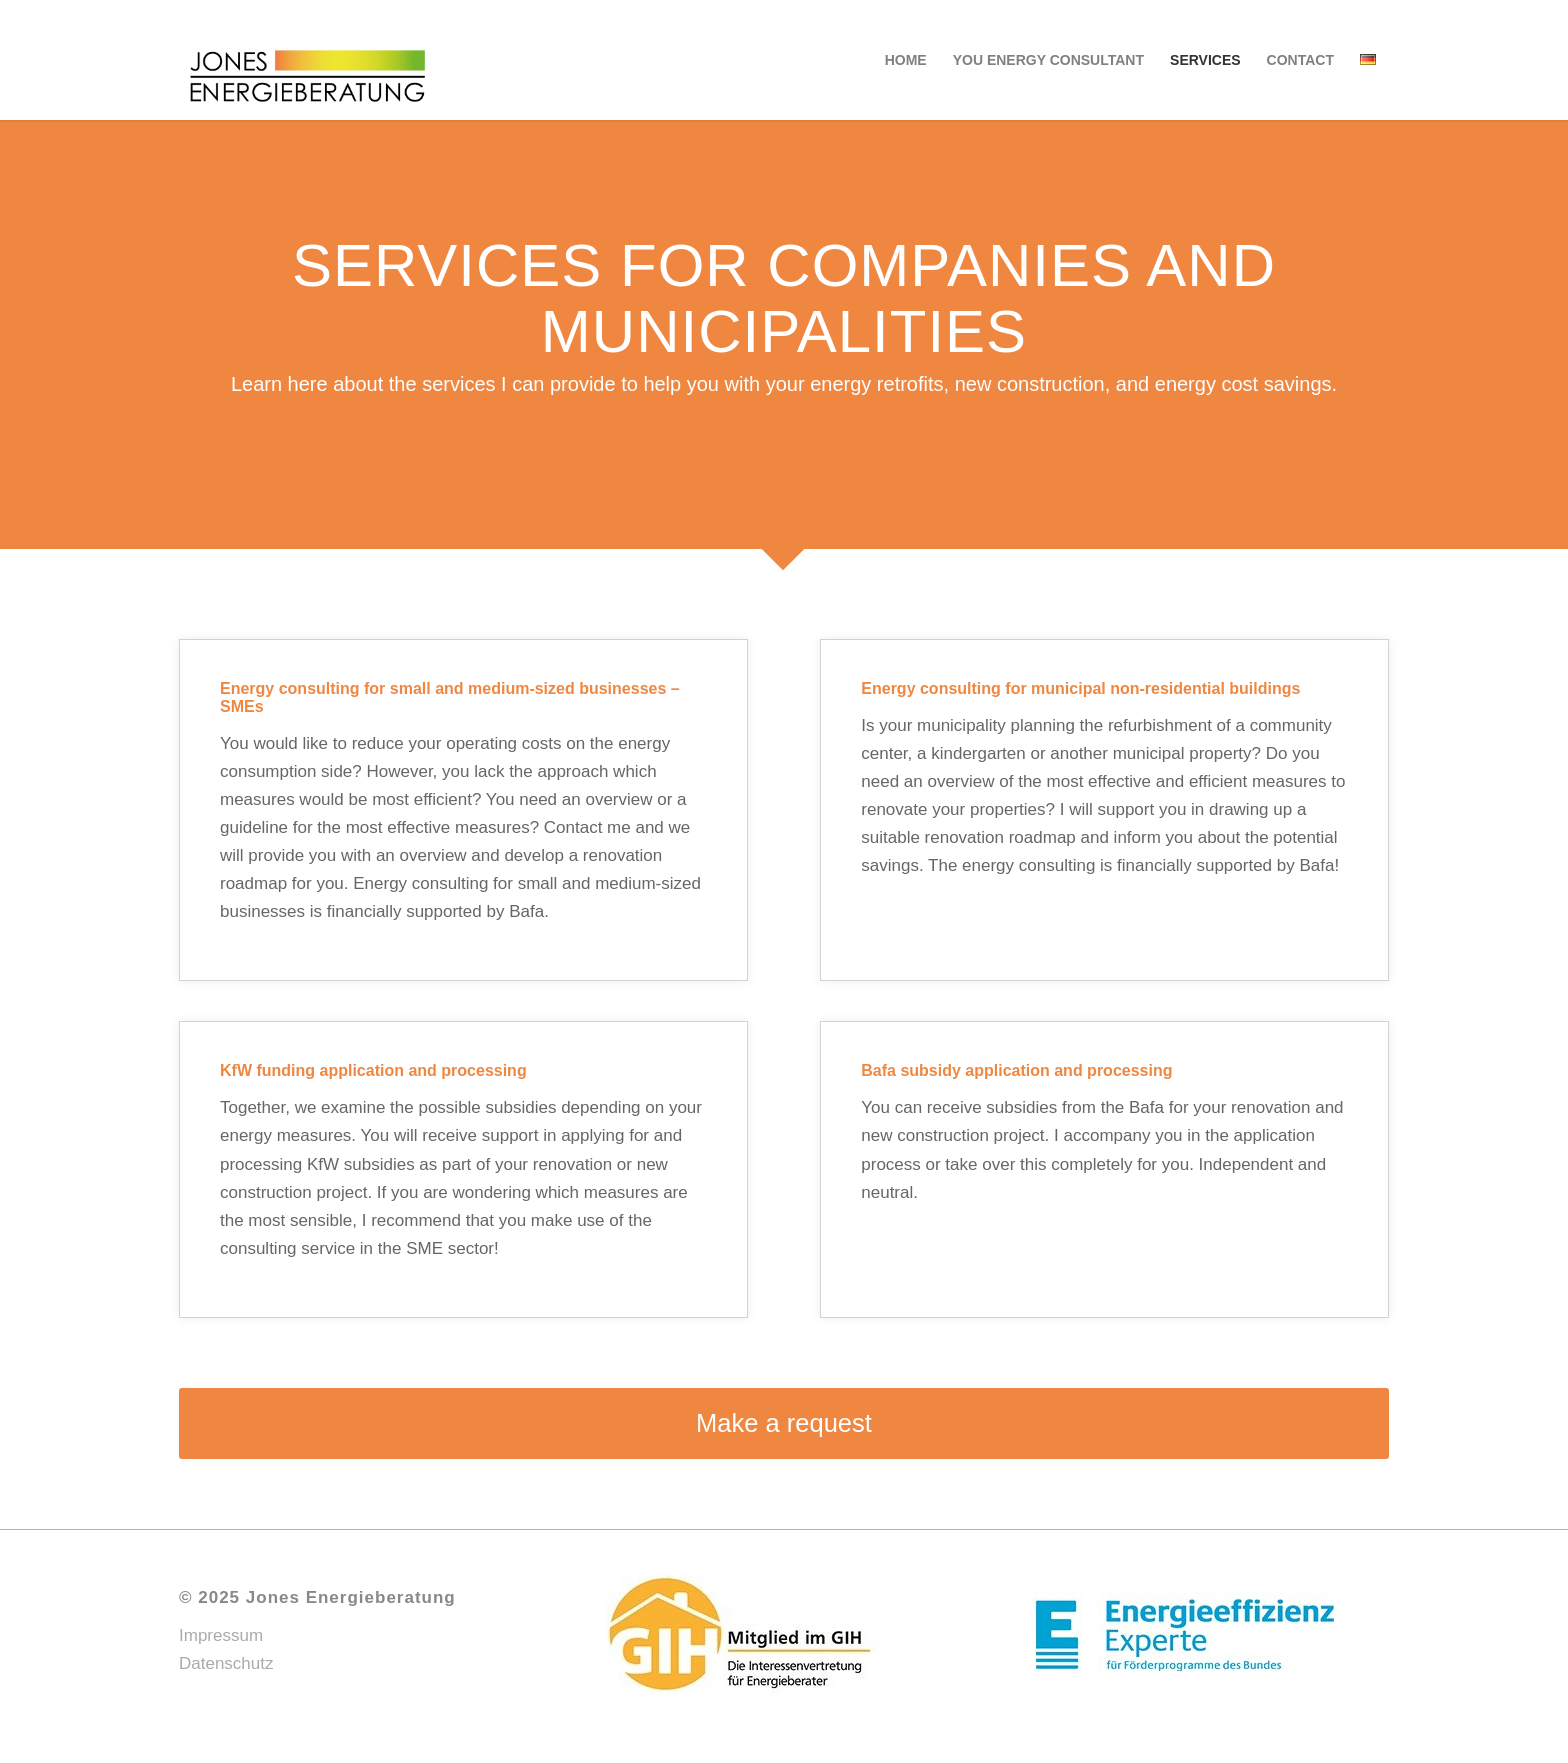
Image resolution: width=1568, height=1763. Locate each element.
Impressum (221, 1635)
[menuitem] (906, 60)
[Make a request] (784, 1423)
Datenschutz (226, 1663)
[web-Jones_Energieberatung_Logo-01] (307, 60)
